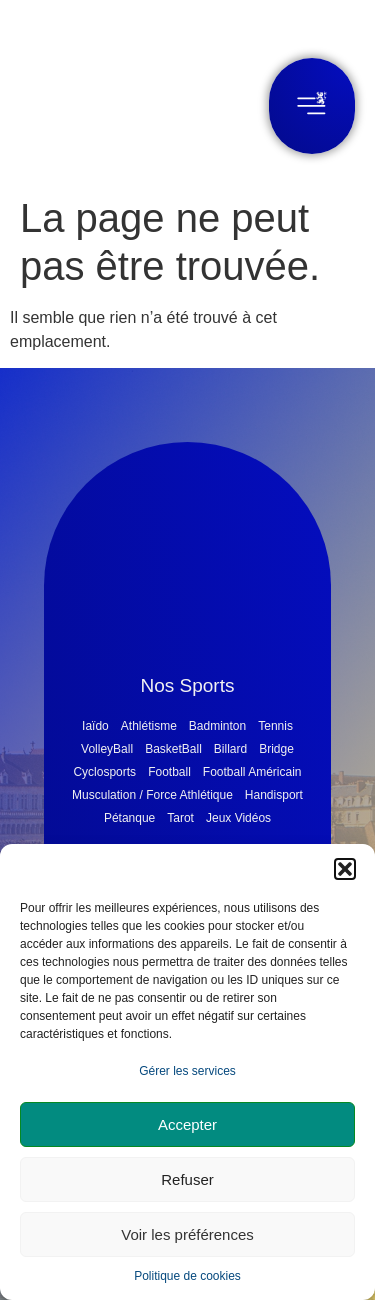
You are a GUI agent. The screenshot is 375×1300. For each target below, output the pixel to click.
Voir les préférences (187, 1234)
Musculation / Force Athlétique (152, 795)
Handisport (274, 795)
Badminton (217, 726)
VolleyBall (107, 749)
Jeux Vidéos (238, 818)
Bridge (276, 749)
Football (169, 772)
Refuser (187, 1179)
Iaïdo (95, 726)
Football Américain (252, 772)
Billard (230, 749)
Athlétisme (149, 726)
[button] (345, 869)
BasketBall (173, 749)
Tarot (180, 818)
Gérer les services (187, 1071)
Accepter (187, 1124)
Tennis (275, 726)
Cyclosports (104, 772)
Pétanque (129, 818)
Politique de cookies (187, 1276)
